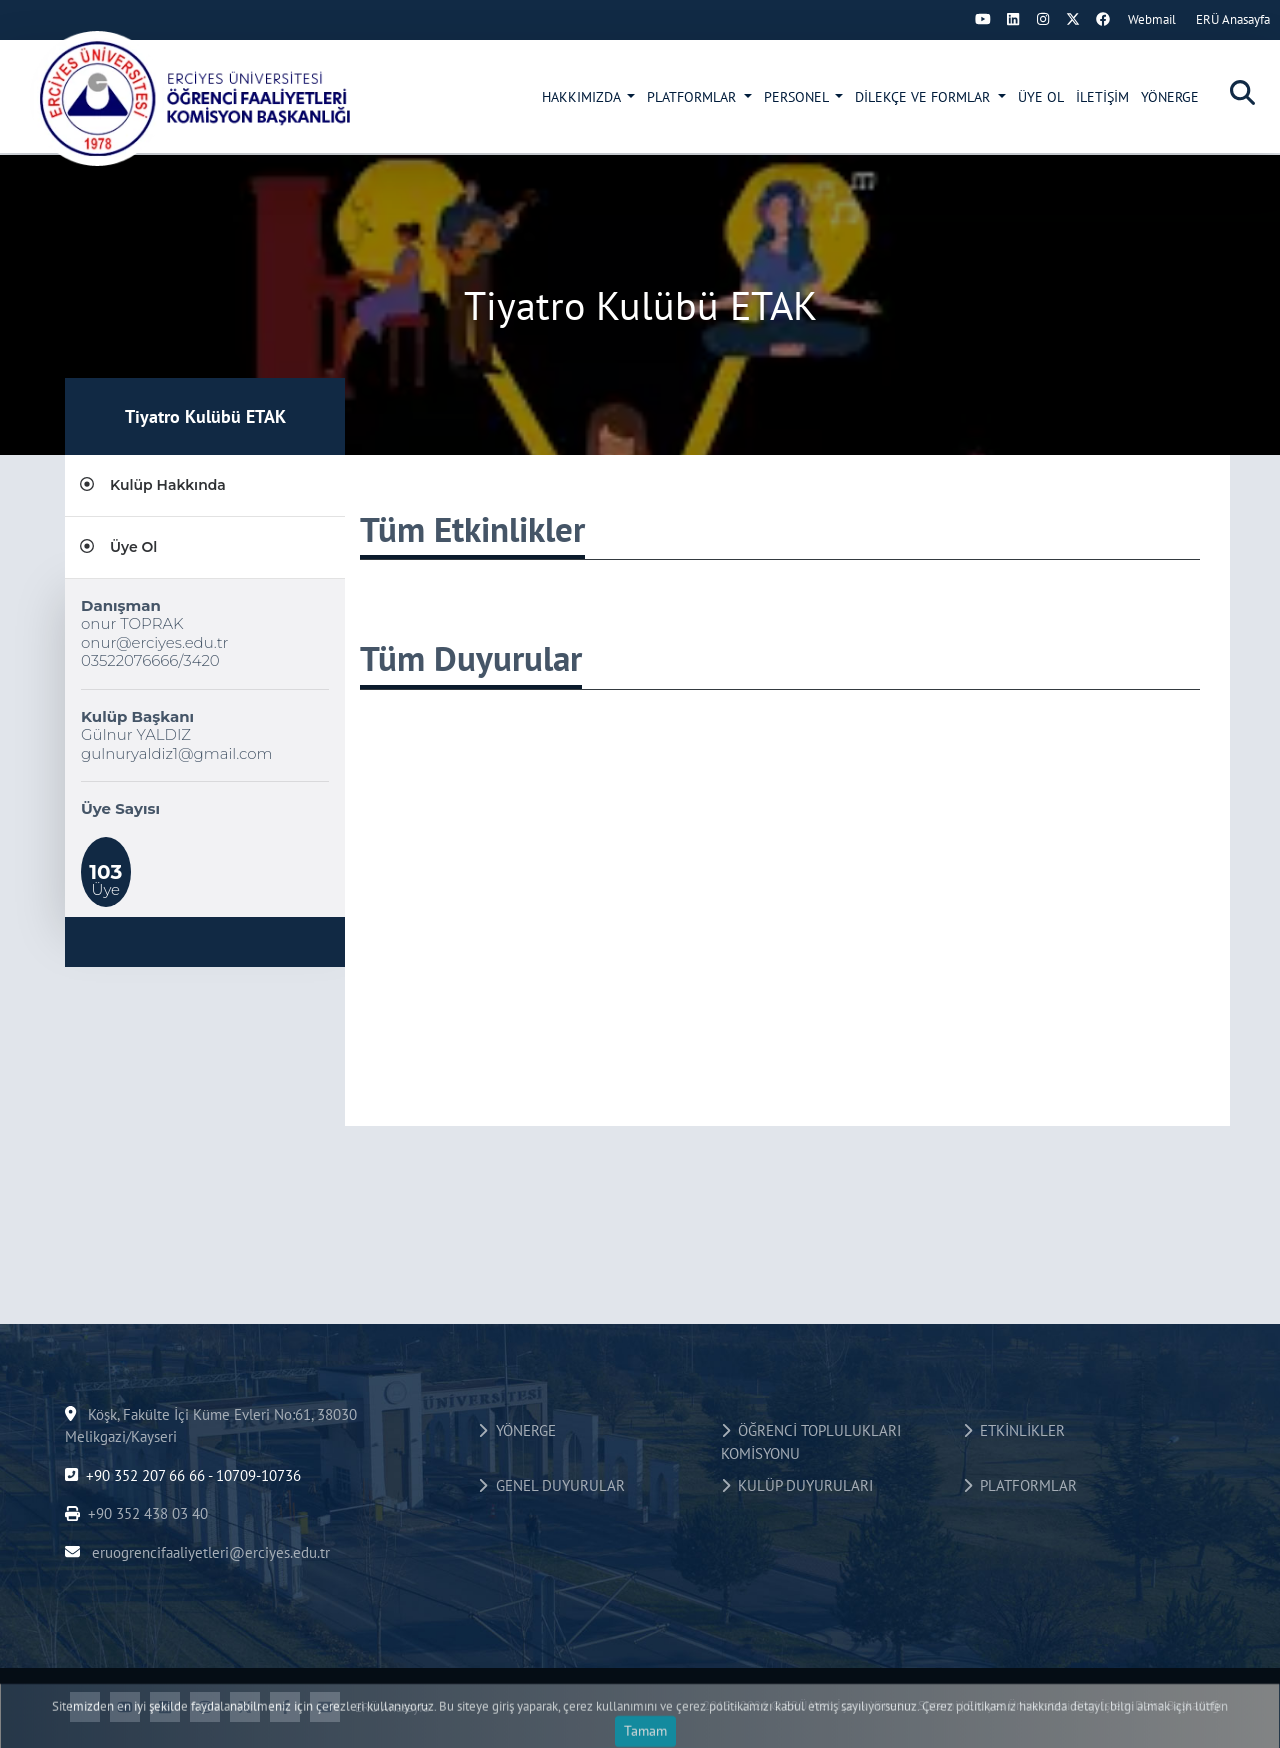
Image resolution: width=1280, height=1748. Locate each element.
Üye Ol (118, 547)
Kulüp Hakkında (153, 485)
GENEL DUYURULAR (551, 1485)
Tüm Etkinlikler (472, 529)
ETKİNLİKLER (1014, 1430)
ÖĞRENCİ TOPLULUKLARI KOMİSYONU (811, 1442)
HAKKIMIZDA (583, 97)
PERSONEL (798, 97)
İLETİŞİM (1102, 97)
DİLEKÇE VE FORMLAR (924, 97)
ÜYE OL (1041, 97)
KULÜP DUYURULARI (797, 1485)
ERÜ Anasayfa (1233, 19)
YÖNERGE (1170, 97)
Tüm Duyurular (471, 658)
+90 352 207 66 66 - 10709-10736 (183, 1475)
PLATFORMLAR (693, 97)
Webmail (1152, 19)
